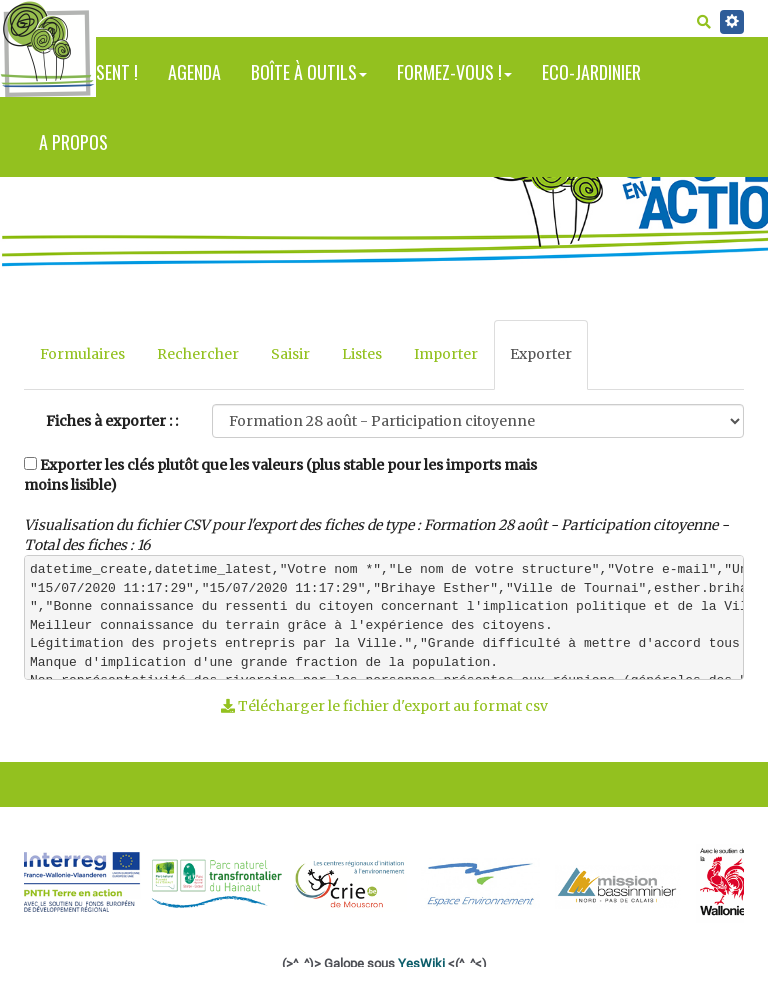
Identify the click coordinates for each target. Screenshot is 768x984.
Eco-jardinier (591, 72)
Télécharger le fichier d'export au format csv (384, 706)
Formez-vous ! (454, 72)
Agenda (194, 72)
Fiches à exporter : (109, 421)
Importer (446, 354)
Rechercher (198, 354)
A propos (73, 142)
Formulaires (82, 354)
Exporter (541, 354)
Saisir (290, 354)
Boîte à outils (309, 72)
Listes (362, 354)
